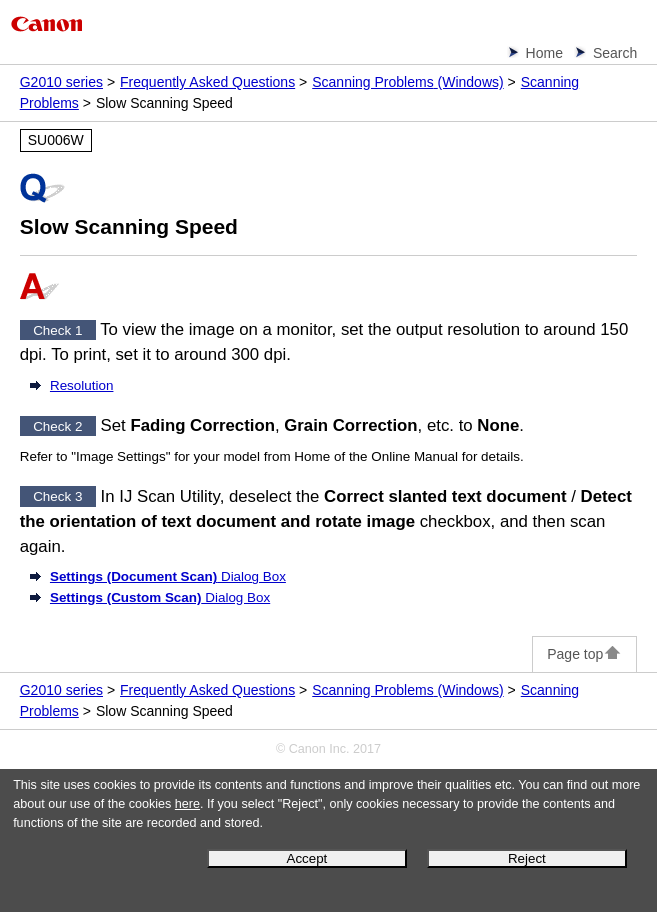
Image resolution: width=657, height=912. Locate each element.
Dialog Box (168, 576)
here (187, 804)
